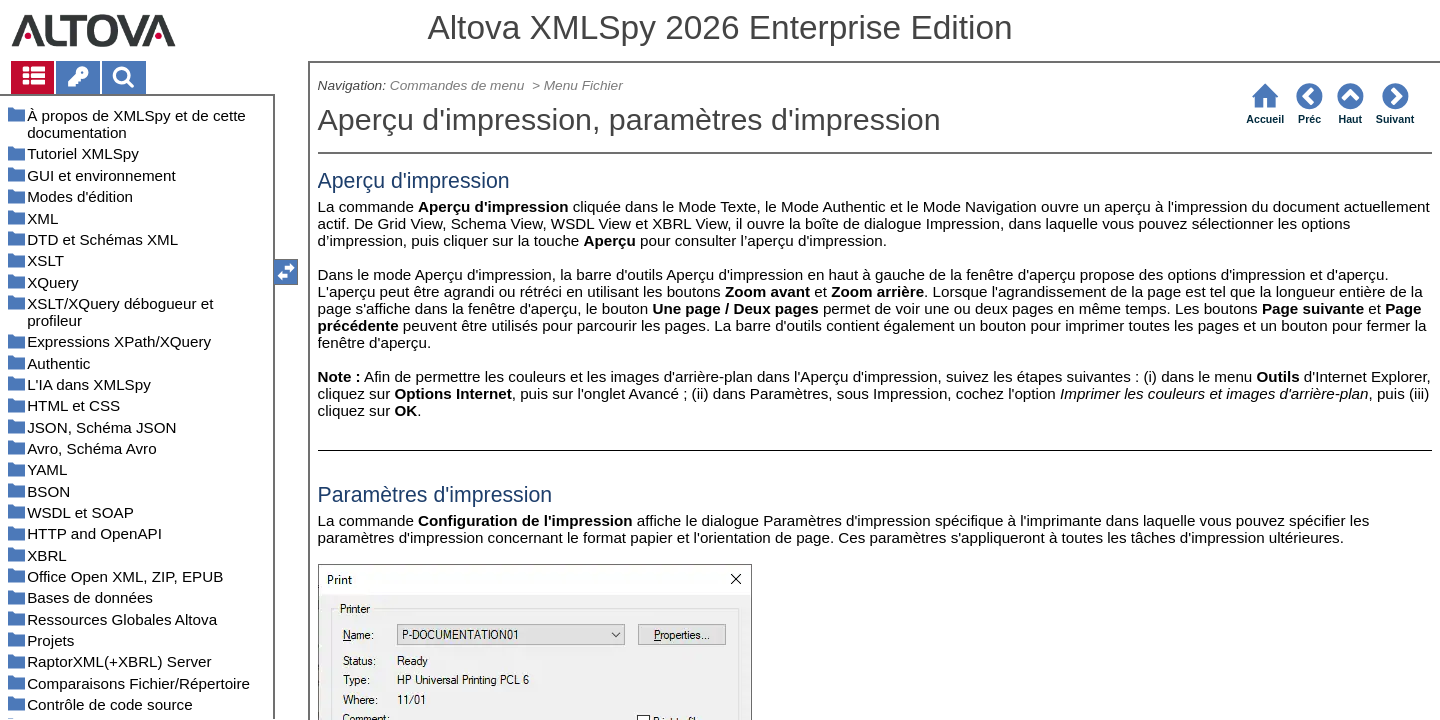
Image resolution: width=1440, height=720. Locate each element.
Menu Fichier (585, 85)
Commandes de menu (459, 85)
